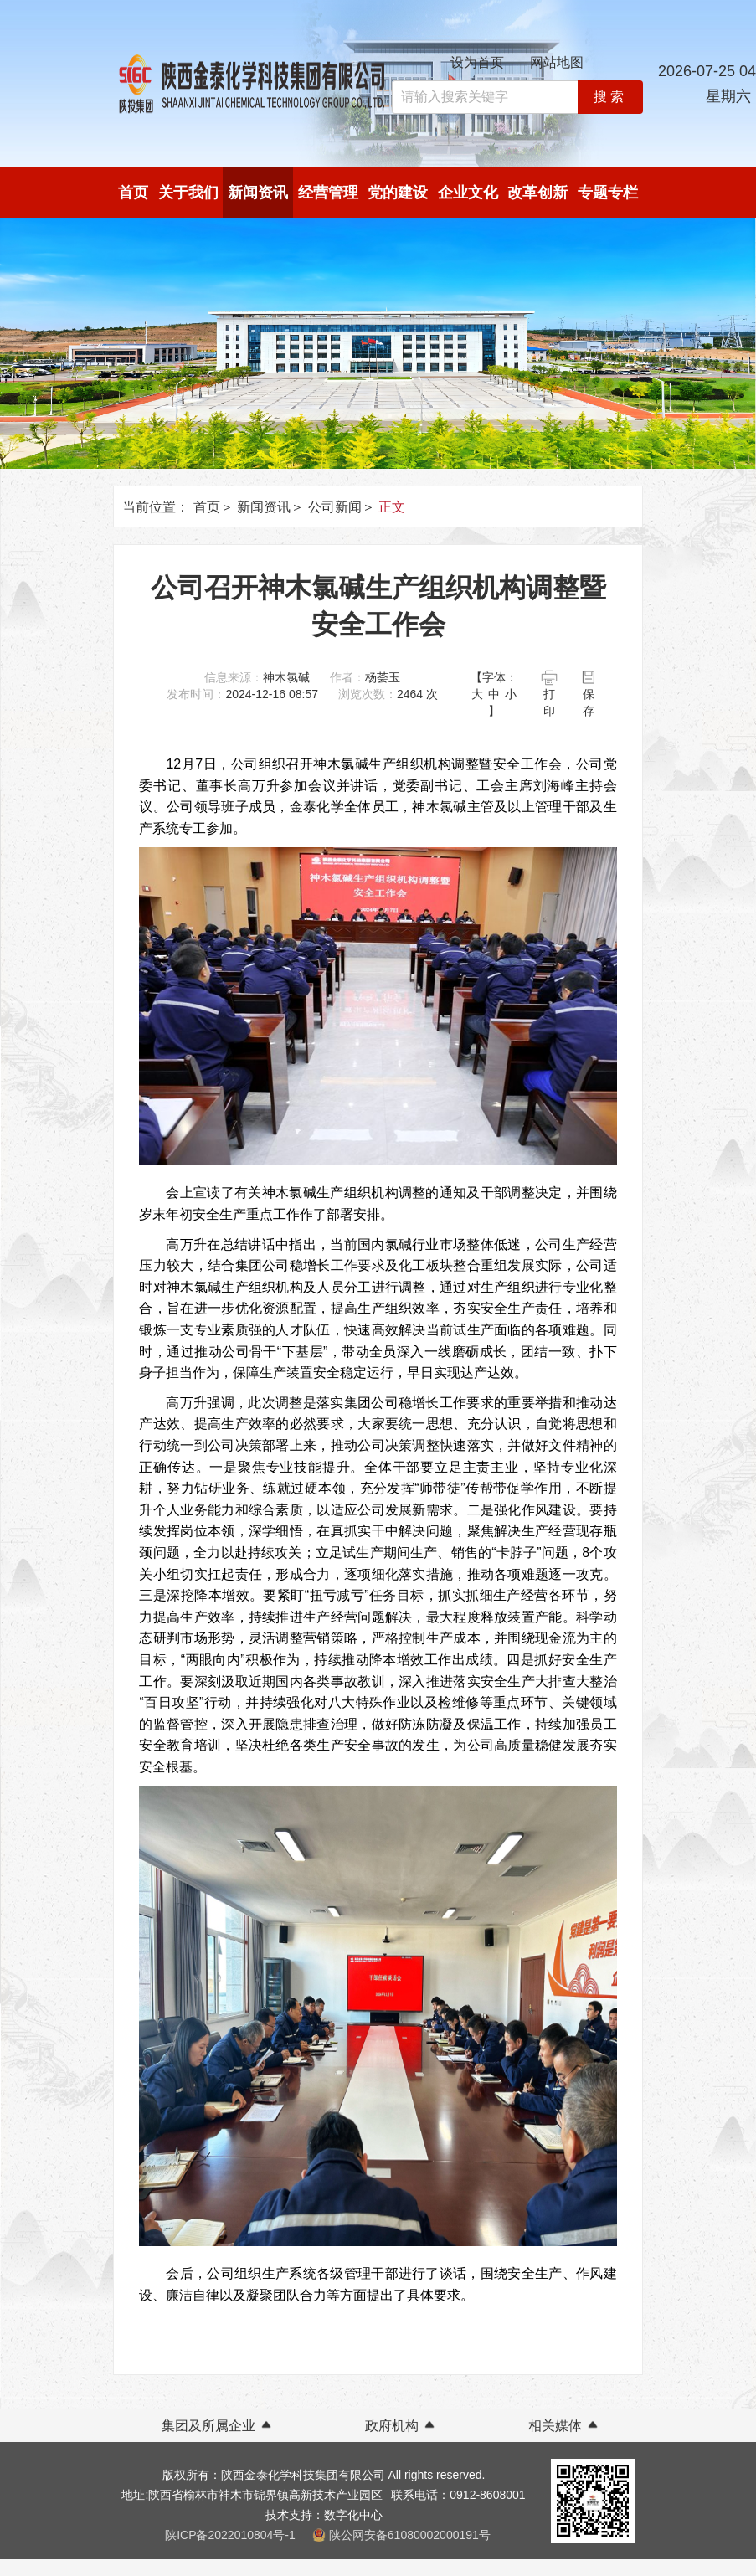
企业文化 (468, 192)
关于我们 (188, 192)
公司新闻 (335, 507)
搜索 (610, 97)
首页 (133, 192)
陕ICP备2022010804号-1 (230, 2535)
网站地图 (557, 62)
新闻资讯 (258, 192)
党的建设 (398, 192)
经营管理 (328, 192)
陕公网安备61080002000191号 (410, 2535)
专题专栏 (608, 192)
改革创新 (537, 192)
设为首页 (477, 62)
